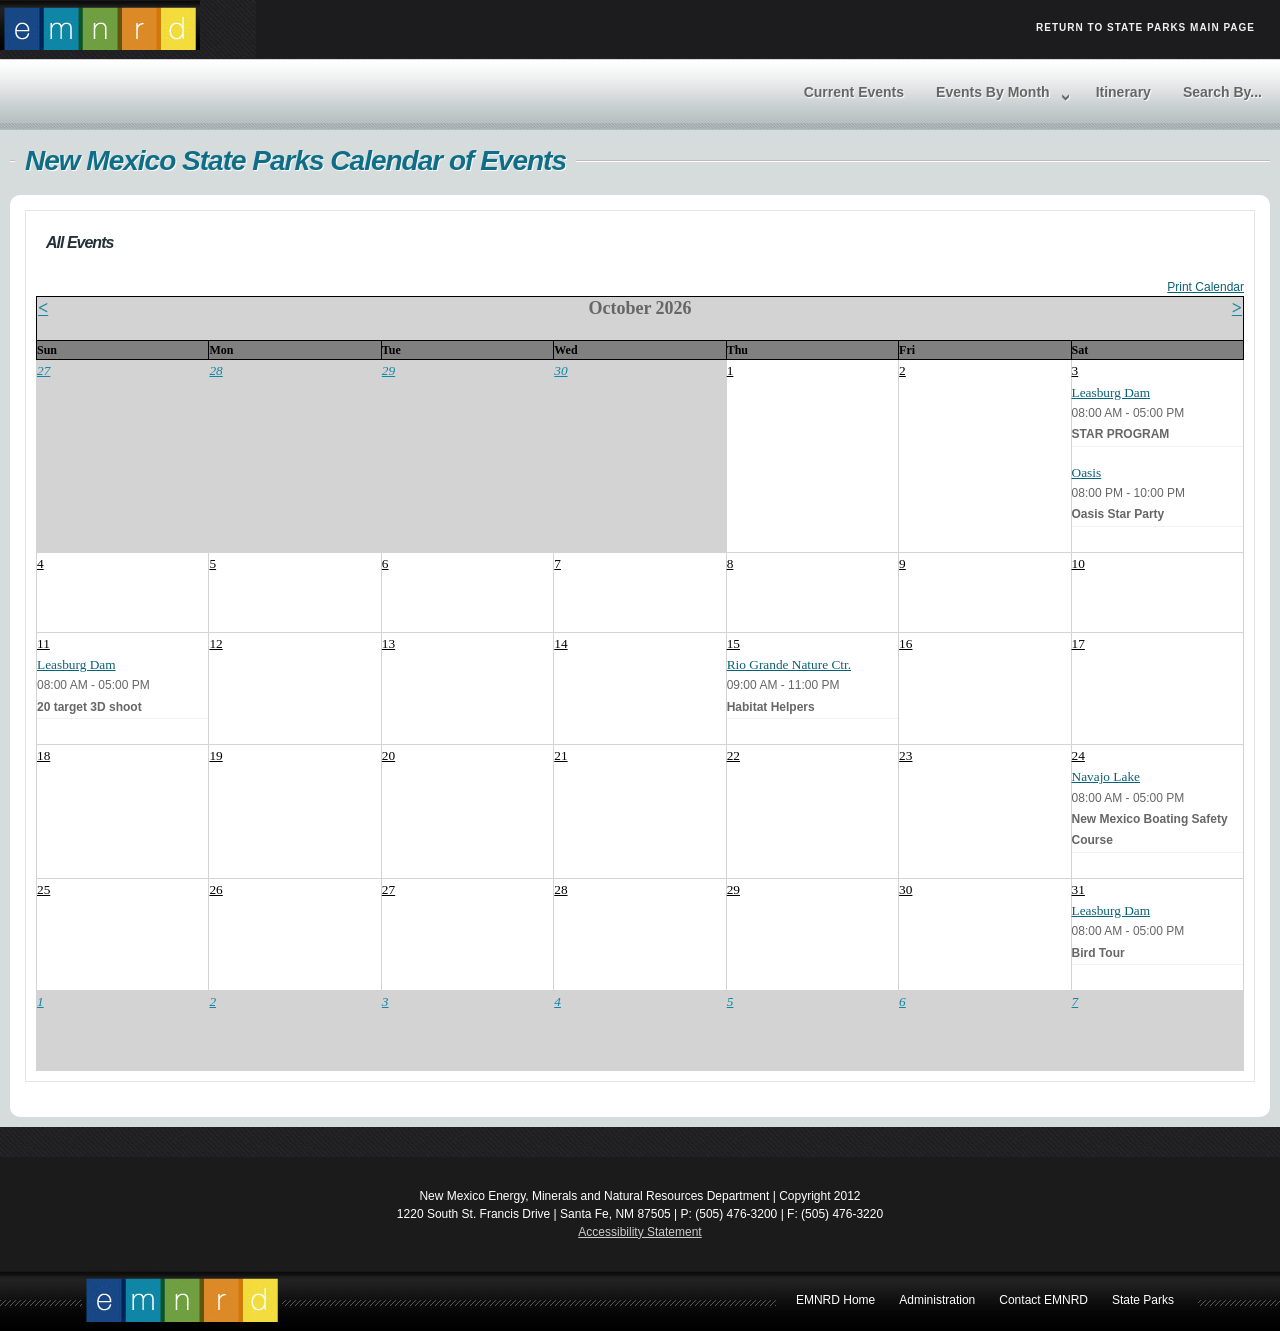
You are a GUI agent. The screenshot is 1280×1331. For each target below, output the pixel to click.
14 (560, 643)
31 (1078, 889)
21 (560, 755)
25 (43, 889)
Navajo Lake (1106, 776)
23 (905, 755)
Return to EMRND (100, 25)
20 (388, 755)
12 (215, 643)
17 (1078, 643)
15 (733, 643)
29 (388, 370)
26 (215, 889)
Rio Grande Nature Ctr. (789, 664)
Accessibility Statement (639, 1232)
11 (43, 643)
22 (733, 755)
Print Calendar (1205, 287)
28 (215, 370)
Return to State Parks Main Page (1145, 27)
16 (905, 643)
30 (560, 370)
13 (388, 643)
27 (43, 370)
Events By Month (993, 92)
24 (1078, 755)
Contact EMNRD (1043, 1300)
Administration (937, 1300)
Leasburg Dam (1111, 392)
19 (215, 755)
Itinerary (1123, 92)
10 (1078, 563)
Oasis (1087, 472)
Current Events (854, 92)
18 (43, 755)
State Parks (1143, 1300)
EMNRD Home (182, 1301)
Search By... (1222, 92)
